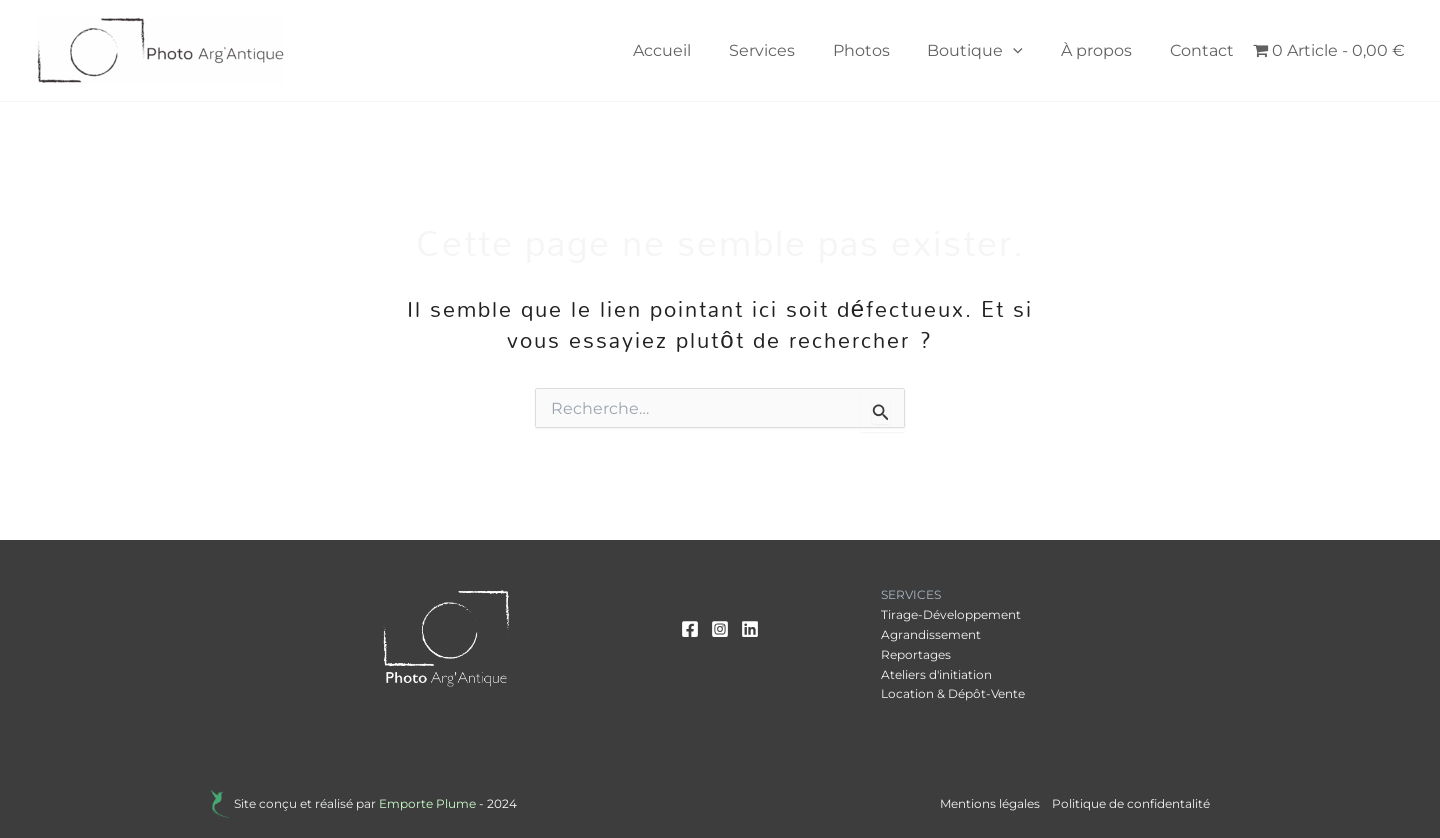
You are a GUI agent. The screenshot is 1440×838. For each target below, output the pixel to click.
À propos (1105, 50)
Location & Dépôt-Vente (953, 693)
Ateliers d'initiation (936, 674)
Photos (881, 50)
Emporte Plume (427, 803)
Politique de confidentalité (1131, 803)
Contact (1205, 50)
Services (788, 50)
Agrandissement (931, 634)
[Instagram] (720, 629)
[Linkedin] (750, 629)
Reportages (916, 654)
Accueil (694, 50)
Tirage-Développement (951, 614)
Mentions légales (990, 803)
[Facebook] (690, 629)
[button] (1028, 51)
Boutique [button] (990, 51)
